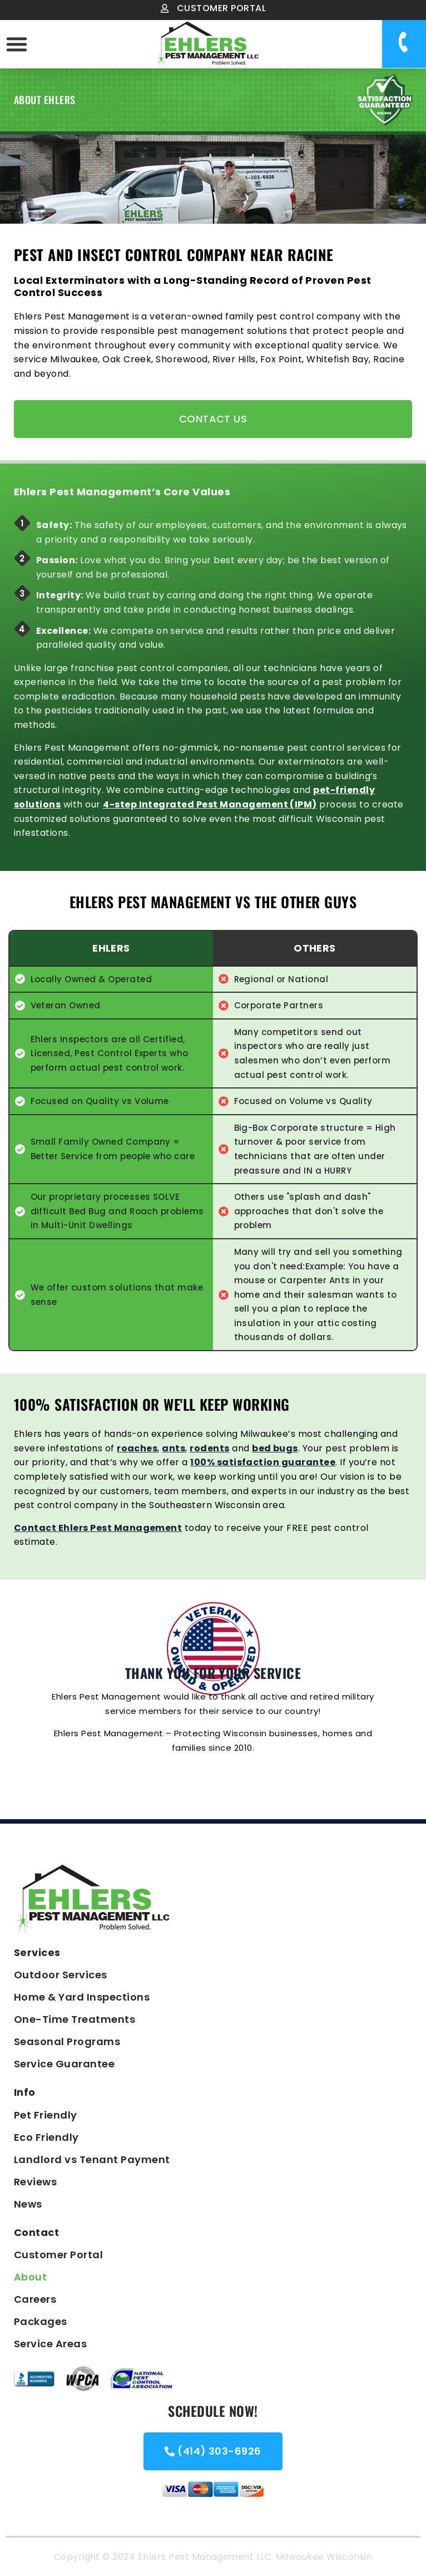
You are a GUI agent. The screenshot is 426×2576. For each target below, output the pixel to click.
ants (173, 1448)
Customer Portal (58, 2255)
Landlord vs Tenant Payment (92, 2159)
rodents (209, 1448)
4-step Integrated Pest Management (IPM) (210, 804)
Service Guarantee (64, 2064)
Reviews (35, 2182)
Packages (40, 2321)
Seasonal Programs (67, 2041)
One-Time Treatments (74, 2019)
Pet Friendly (45, 2115)
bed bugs (275, 1448)
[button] (16, 44)
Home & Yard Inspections (82, 1997)
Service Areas (50, 2344)
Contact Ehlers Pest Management (98, 1527)
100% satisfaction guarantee (262, 1462)
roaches (137, 1448)
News (28, 2204)
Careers (35, 2299)
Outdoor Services (60, 1975)
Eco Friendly (46, 2137)
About (30, 2277)
